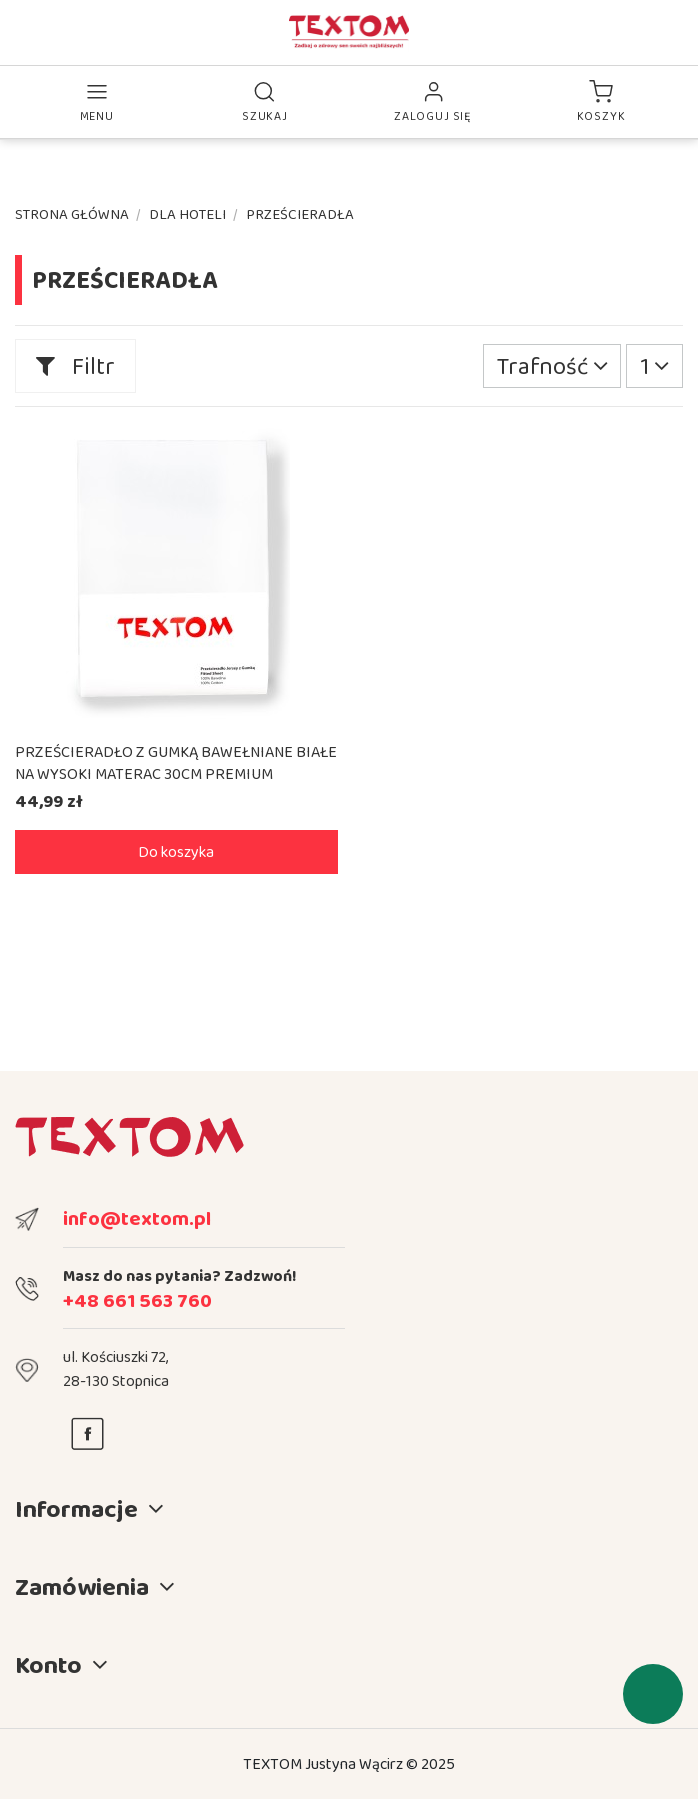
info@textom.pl (137, 1218)
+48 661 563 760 (137, 1300)
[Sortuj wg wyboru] (552, 366)
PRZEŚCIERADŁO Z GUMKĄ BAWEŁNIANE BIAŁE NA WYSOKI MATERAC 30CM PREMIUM (176, 762)
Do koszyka (176, 851)
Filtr (75, 365)
